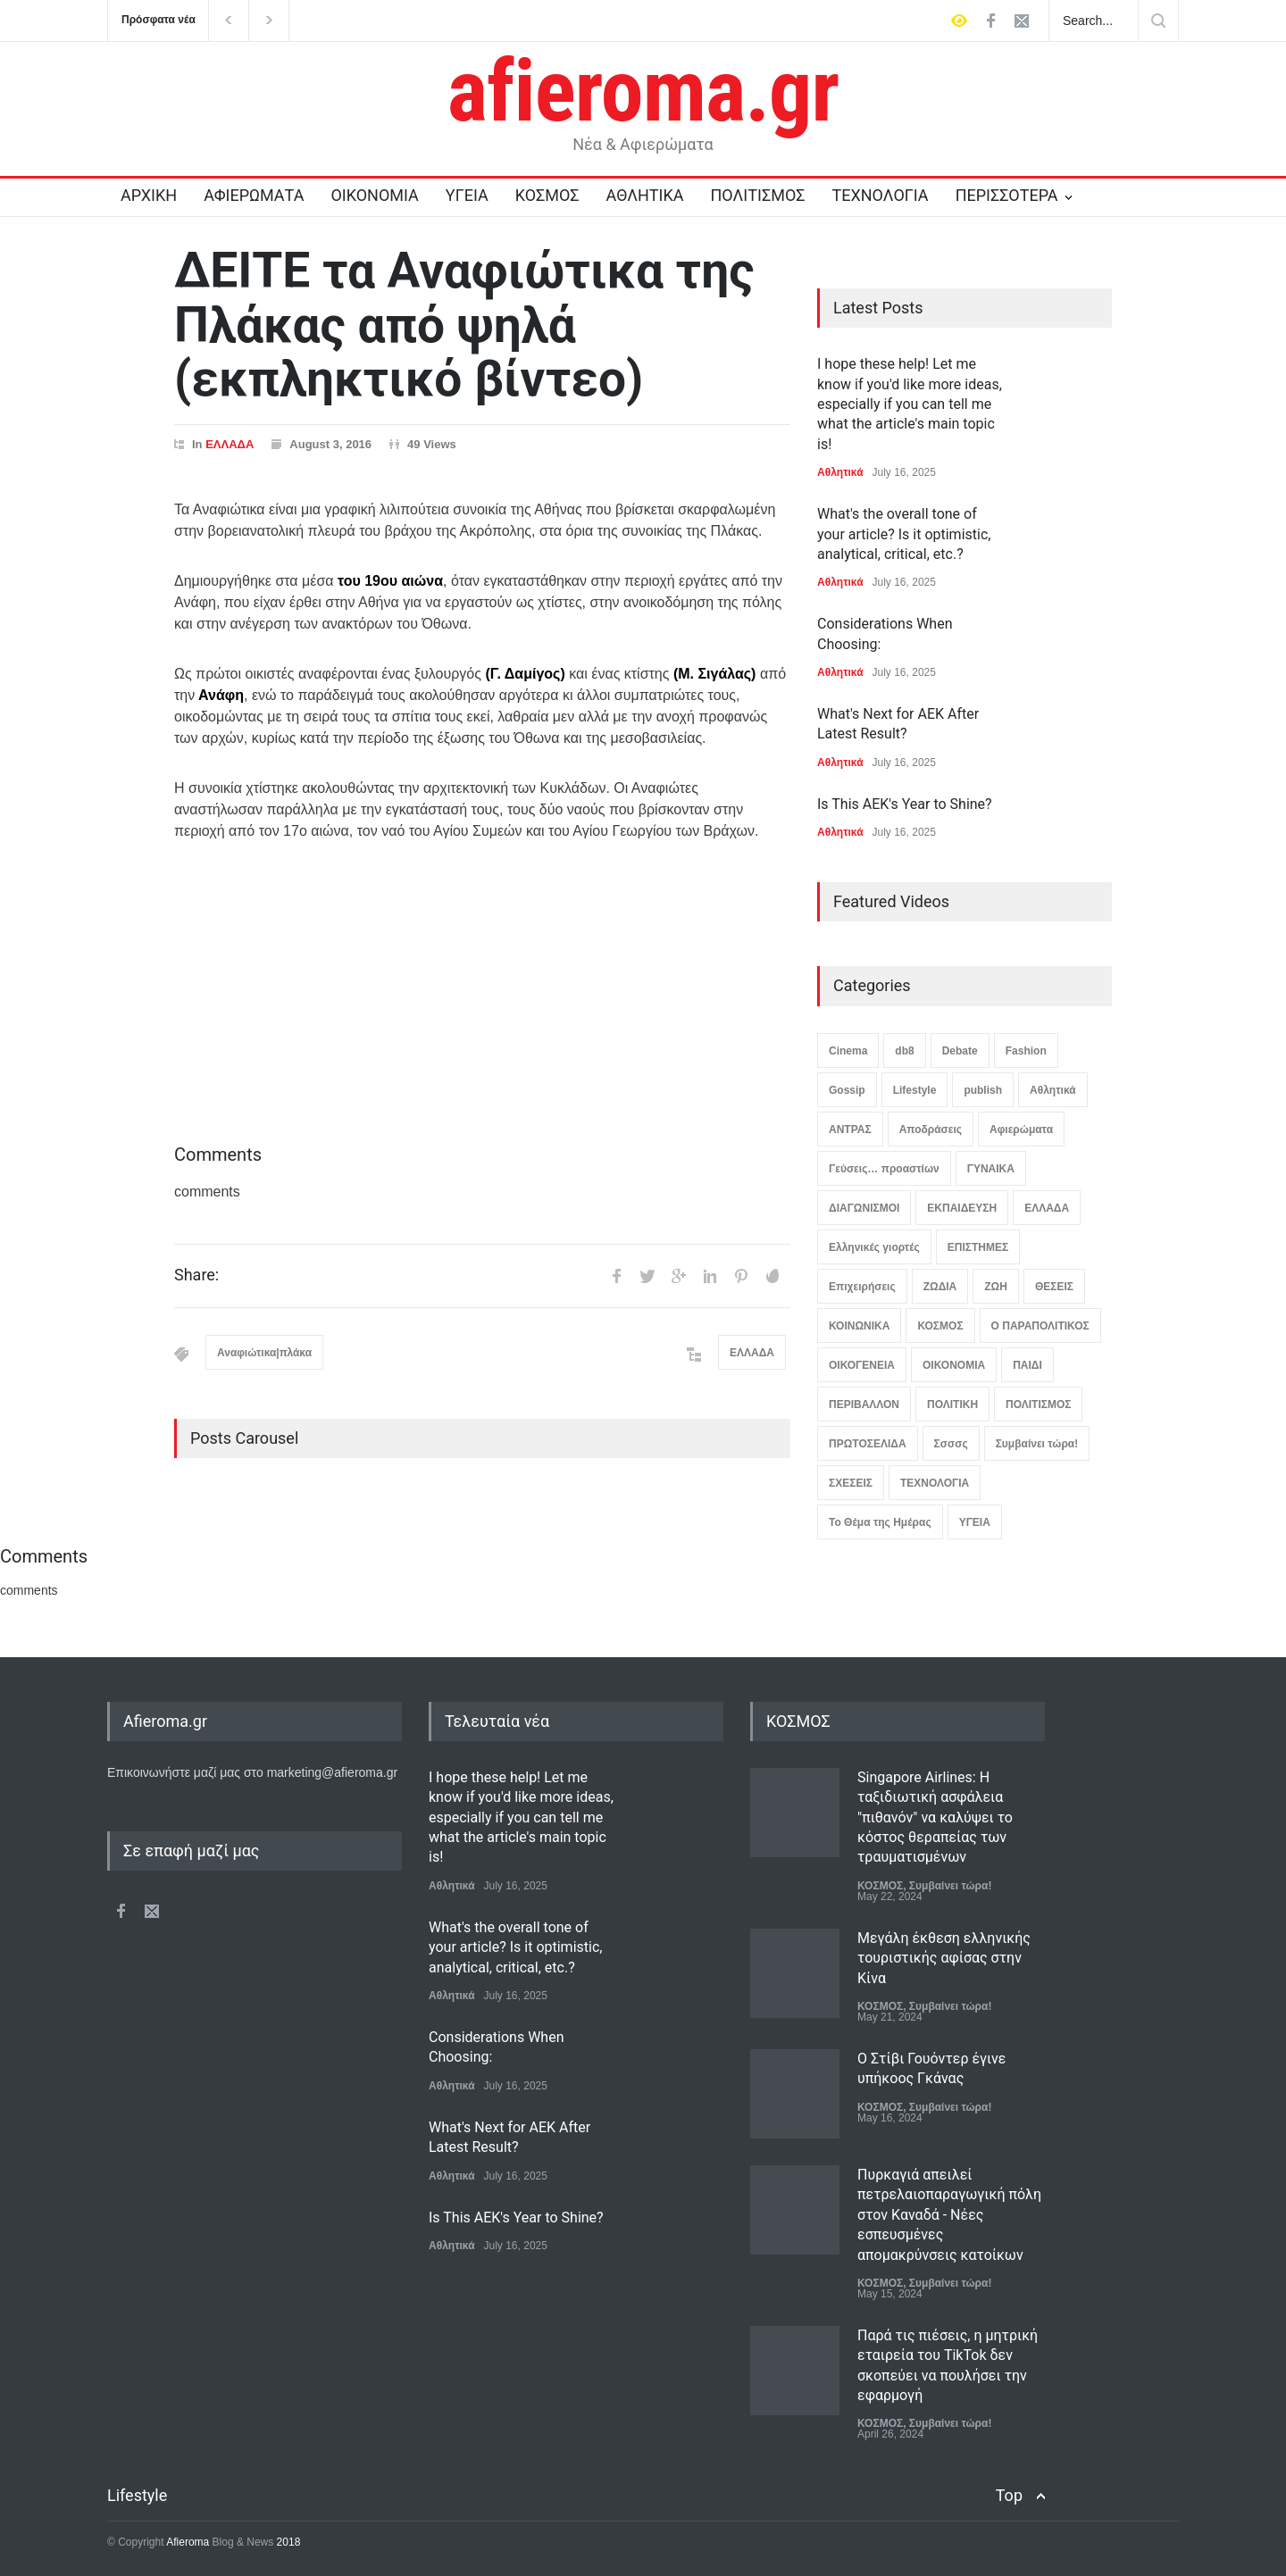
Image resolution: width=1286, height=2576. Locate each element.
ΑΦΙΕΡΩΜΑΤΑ (254, 195)
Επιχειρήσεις (862, 1286)
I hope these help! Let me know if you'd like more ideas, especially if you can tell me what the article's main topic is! (909, 404)
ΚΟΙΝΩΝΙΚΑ (859, 1326)
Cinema (848, 1051)
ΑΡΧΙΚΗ (149, 195)
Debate (960, 1051)
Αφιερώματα (1021, 1129)
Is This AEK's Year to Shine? (904, 804)
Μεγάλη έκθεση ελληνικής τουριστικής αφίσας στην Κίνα (944, 1958)
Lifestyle (915, 1090)
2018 (286, 2542)
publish (983, 1090)
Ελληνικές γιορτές (874, 1247)
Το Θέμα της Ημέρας (880, 1522)
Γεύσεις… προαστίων (884, 1169)
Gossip (847, 1090)
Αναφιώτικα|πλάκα (264, 1352)
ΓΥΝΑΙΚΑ (991, 1169)
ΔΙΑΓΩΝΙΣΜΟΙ (864, 1208)
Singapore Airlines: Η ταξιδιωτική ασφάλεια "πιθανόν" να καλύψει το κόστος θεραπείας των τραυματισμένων (935, 1817)
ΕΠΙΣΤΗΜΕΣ (978, 1247)
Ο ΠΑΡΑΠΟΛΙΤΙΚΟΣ (1040, 1326)
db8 (904, 1051)
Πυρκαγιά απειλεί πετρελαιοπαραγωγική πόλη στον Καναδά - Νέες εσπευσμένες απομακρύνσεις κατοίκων (949, 2214)
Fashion (1026, 1051)
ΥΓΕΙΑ (467, 195)
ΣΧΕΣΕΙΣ (851, 1483)
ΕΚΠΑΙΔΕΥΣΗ (962, 1208)
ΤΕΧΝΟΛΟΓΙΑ (879, 195)
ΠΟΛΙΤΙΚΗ (952, 1404)
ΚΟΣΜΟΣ (547, 195)
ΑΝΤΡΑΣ (850, 1129)
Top (1009, 2495)
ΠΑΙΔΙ (1027, 1365)
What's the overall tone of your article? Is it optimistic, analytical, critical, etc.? (903, 534)
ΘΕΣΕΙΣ (1054, 1286)
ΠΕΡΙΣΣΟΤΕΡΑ (1007, 195)
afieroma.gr (643, 91)
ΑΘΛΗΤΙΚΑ (644, 195)
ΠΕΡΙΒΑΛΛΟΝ (864, 1404)
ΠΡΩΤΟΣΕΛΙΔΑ (867, 1444)
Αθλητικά (840, 472)
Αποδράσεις (930, 1129)
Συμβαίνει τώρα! (1037, 1444)
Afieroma (187, 2542)
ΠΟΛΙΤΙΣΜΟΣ (758, 195)
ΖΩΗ (995, 1286)
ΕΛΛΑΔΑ (229, 444)
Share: (196, 1275)
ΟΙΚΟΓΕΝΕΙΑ (862, 1365)
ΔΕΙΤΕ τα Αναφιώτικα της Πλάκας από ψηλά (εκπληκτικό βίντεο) (464, 324)
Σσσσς (951, 1444)
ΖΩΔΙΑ (940, 1286)
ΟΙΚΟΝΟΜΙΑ (374, 195)
